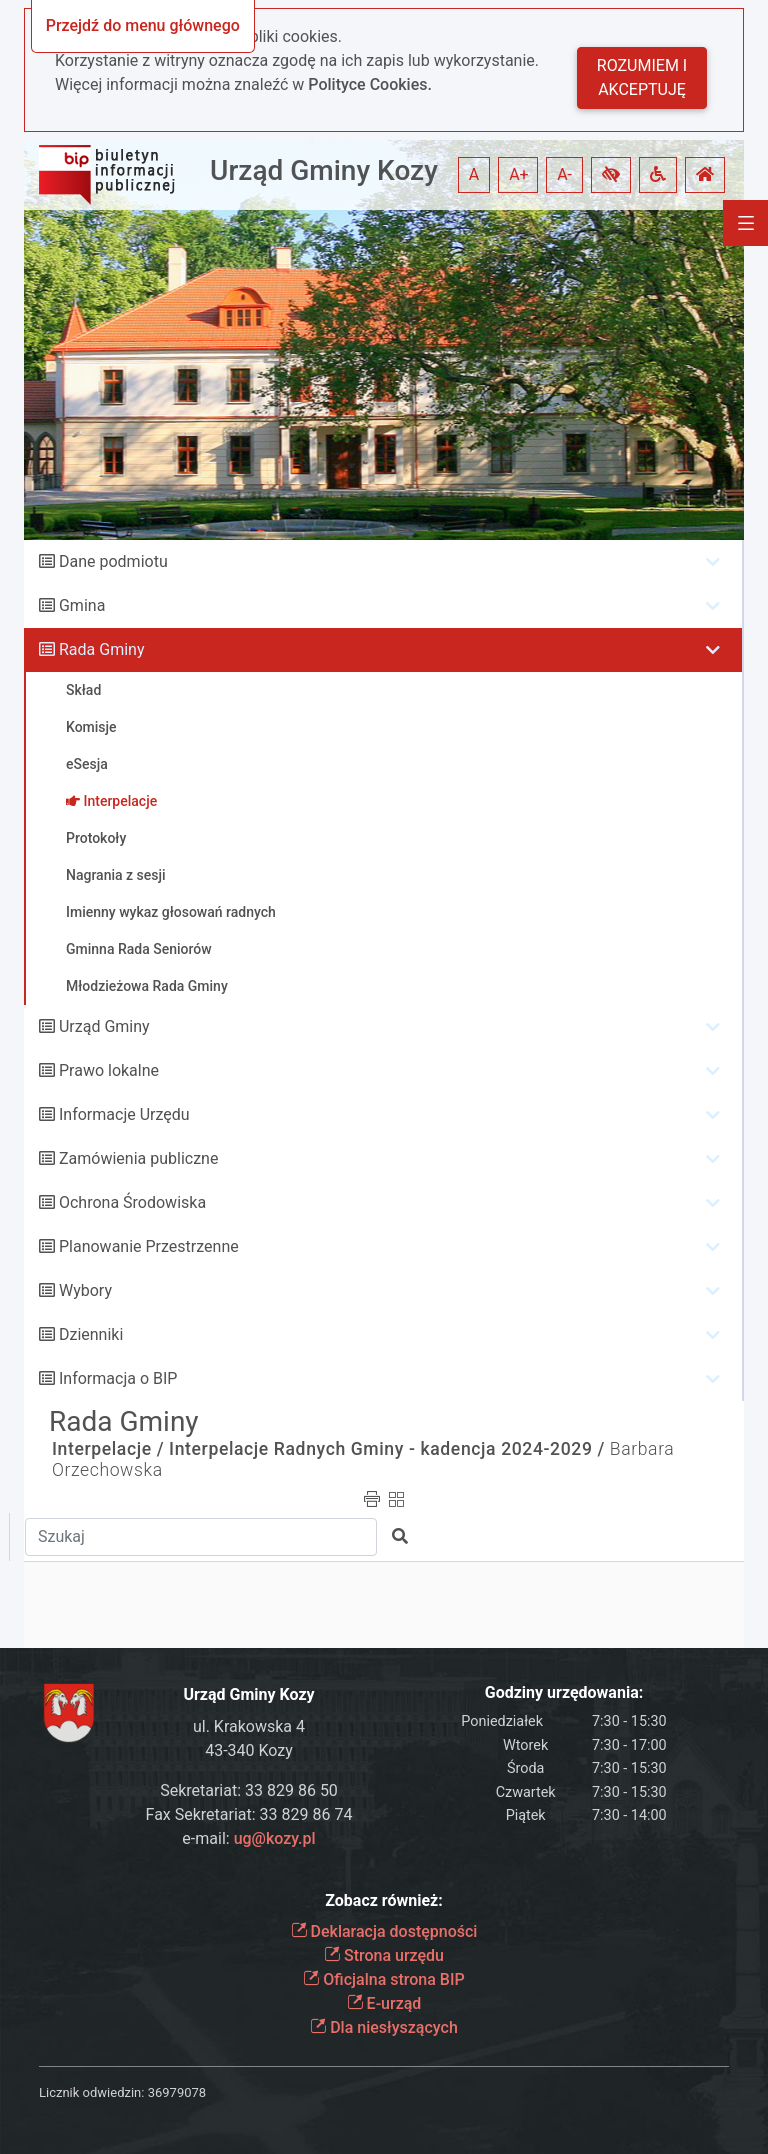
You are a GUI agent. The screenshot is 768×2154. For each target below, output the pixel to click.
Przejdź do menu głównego (143, 25)
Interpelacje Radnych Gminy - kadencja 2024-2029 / (387, 1449)
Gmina (82, 605)
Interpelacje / (108, 1449)
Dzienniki (91, 1334)
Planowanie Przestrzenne (149, 1246)
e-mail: (248, 1838)
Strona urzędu (384, 1955)
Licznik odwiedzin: (91, 2092)
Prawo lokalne (109, 1070)
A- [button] (564, 174)
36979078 (177, 2092)
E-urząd (384, 2003)
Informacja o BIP (118, 1378)
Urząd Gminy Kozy (324, 170)
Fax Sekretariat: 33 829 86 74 (249, 1814)
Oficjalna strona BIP (383, 1979)
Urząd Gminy (104, 1026)
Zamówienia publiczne (138, 1158)
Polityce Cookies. (370, 84)
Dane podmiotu (113, 561)
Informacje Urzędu (124, 1114)
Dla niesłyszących (384, 2027)
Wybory (85, 1290)
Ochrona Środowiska (132, 1202)
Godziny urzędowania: (564, 1692)
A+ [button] (519, 174)
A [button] (474, 174)
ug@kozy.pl (275, 1838)
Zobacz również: (384, 1900)
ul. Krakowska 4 (249, 1726)
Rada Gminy (101, 649)
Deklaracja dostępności (384, 1931)
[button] (611, 175)
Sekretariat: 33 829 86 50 (249, 1790)
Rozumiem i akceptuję (642, 77)
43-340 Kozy (249, 1750)
